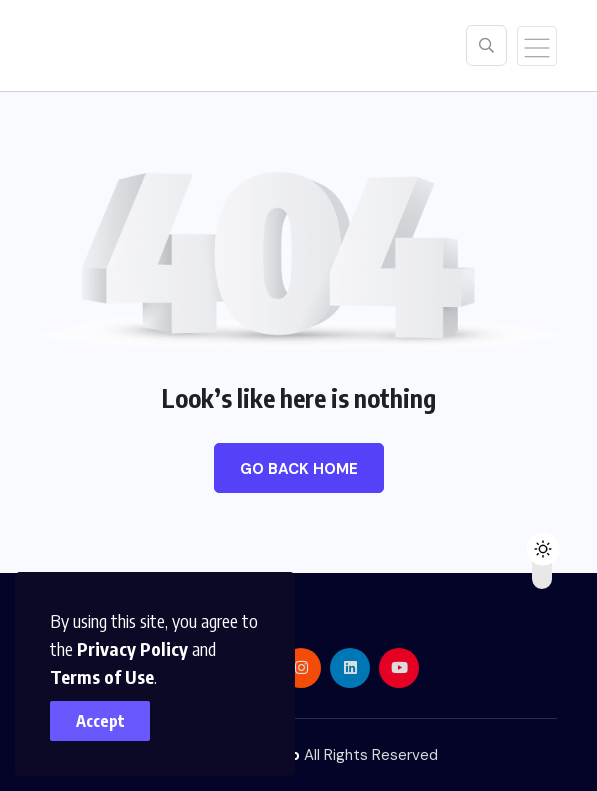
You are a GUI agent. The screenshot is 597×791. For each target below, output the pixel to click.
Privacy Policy (132, 648)
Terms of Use (102, 676)
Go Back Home (299, 469)
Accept (100, 721)
